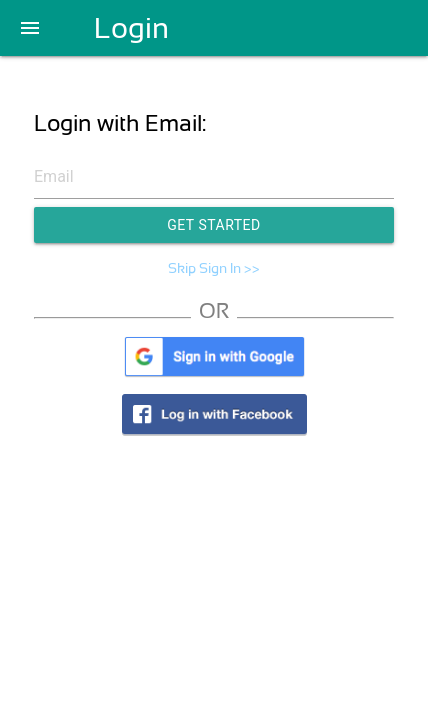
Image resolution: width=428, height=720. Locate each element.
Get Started (214, 225)
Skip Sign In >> (214, 268)
